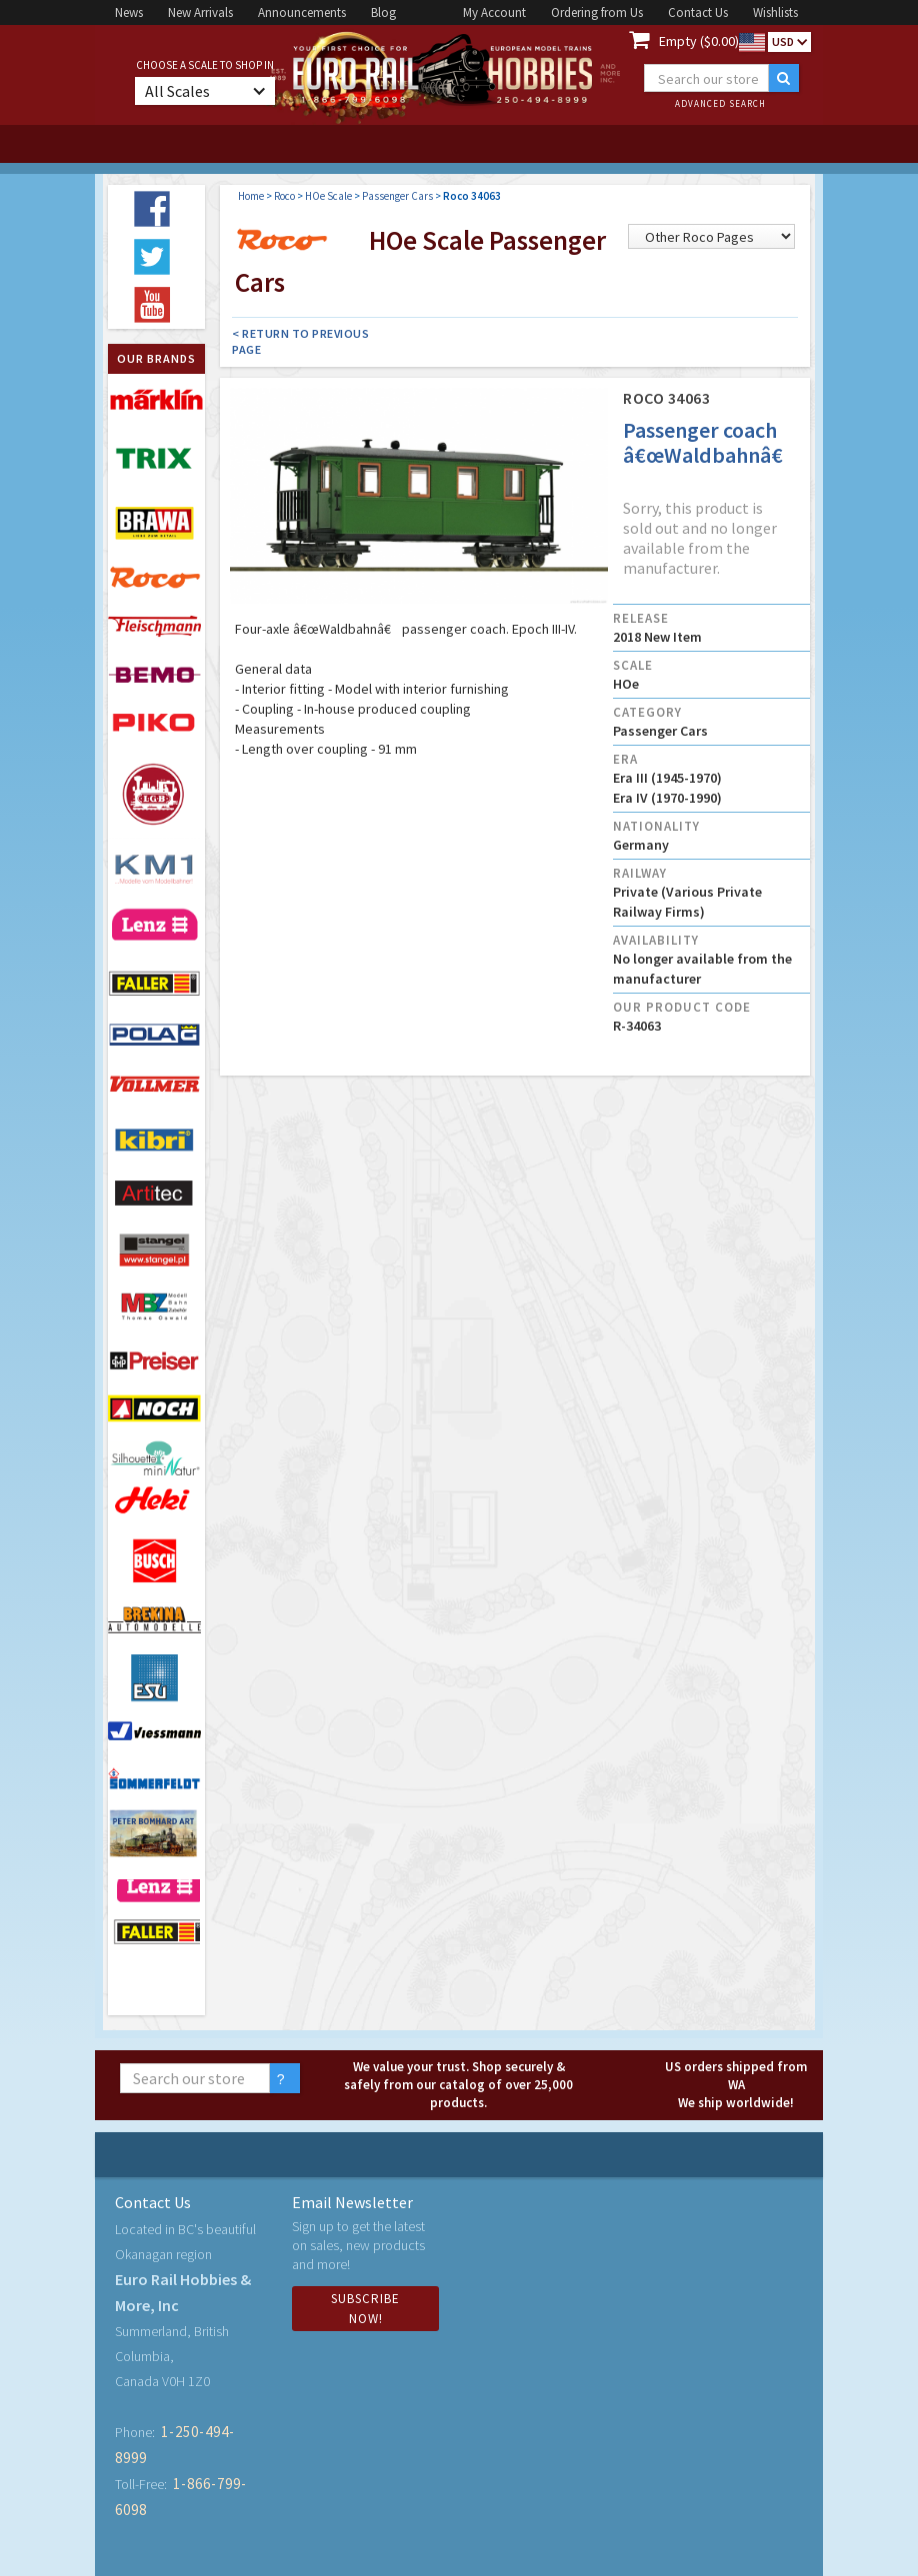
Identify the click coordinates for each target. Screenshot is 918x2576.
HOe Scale (328, 196)
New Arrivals (200, 12)
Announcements (302, 12)
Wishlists (775, 12)
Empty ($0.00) (699, 41)
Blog (383, 12)
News (129, 12)
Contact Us (698, 12)
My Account (494, 12)
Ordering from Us (597, 12)
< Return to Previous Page (300, 341)
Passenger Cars (397, 196)
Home (251, 196)
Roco (284, 196)
